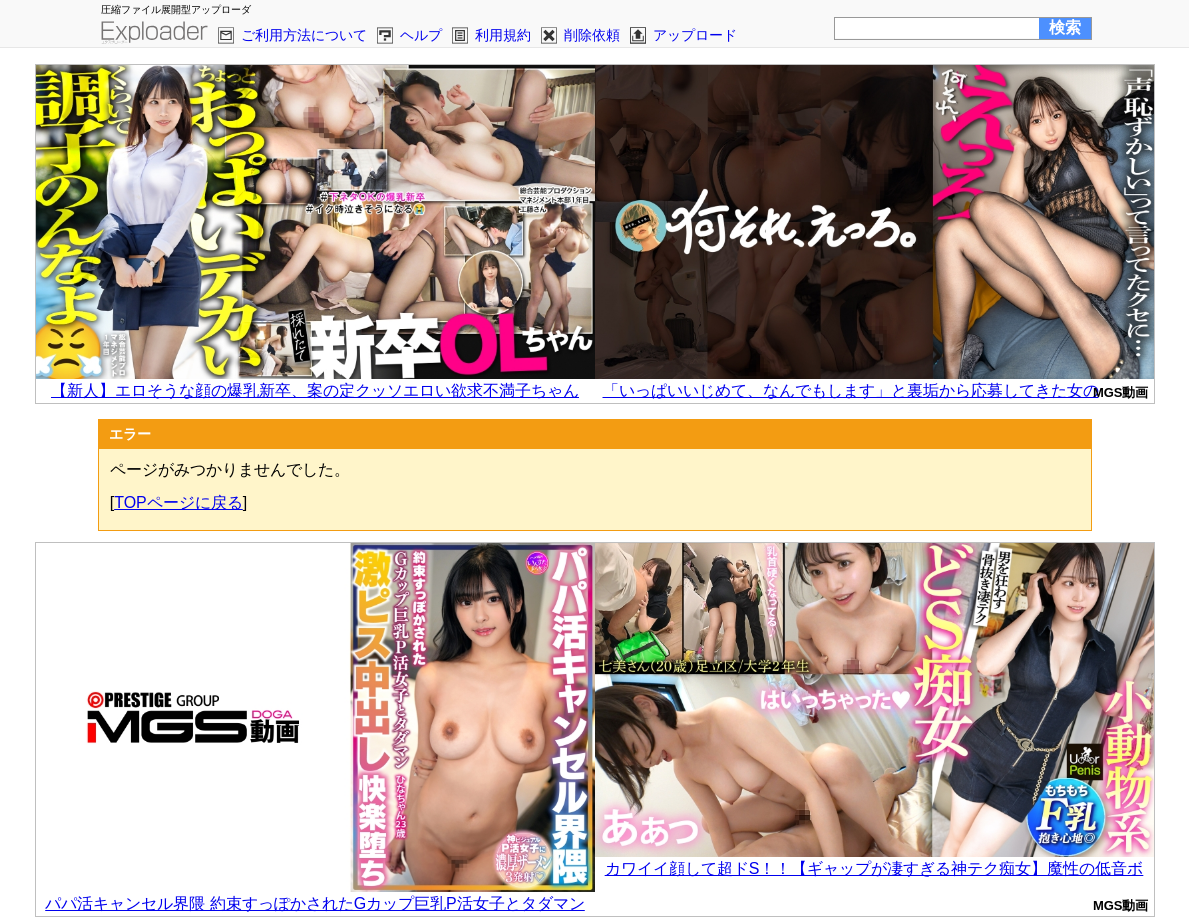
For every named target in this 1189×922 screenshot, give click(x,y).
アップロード (695, 35)
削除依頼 (592, 35)
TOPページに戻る (178, 502)
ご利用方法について (304, 35)
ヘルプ (421, 35)
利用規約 (503, 35)
